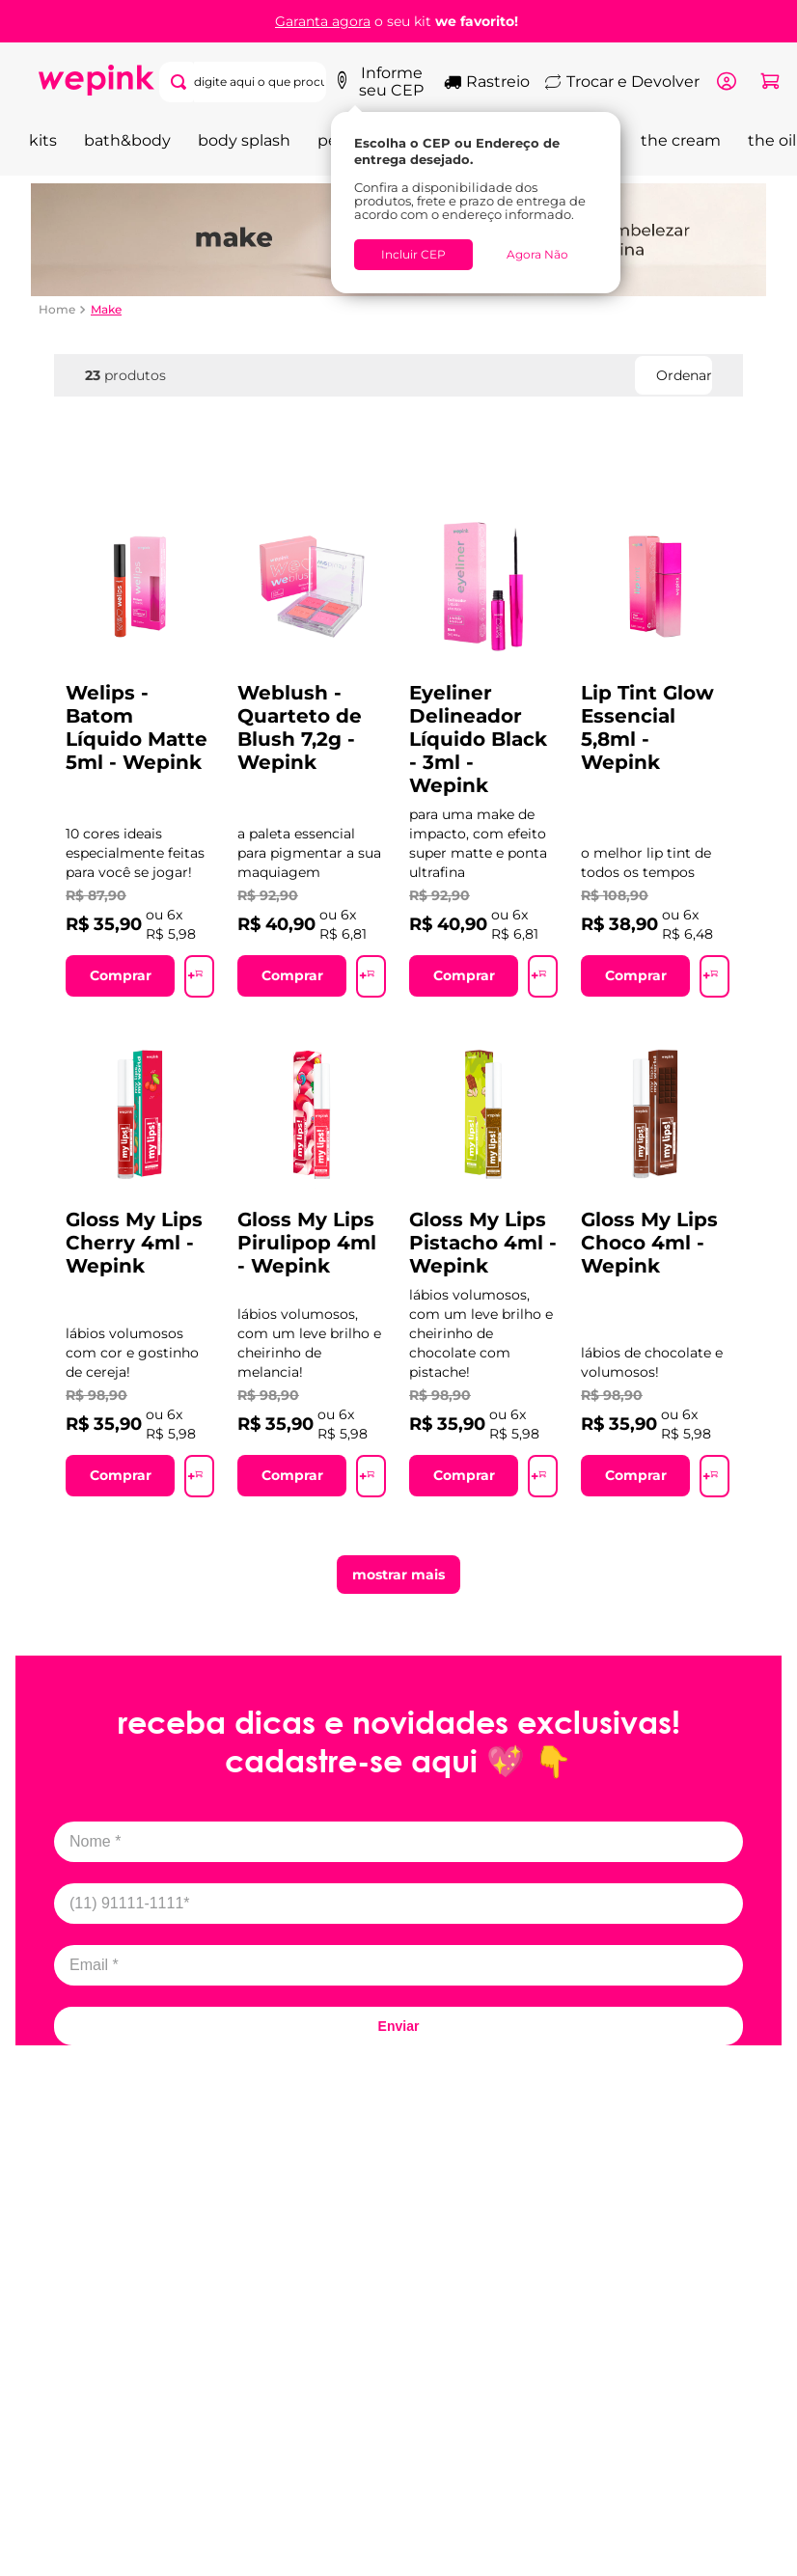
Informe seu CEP (392, 79)
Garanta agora (323, 21)
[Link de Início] (57, 306)
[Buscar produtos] (299, 80)
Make (106, 306)
